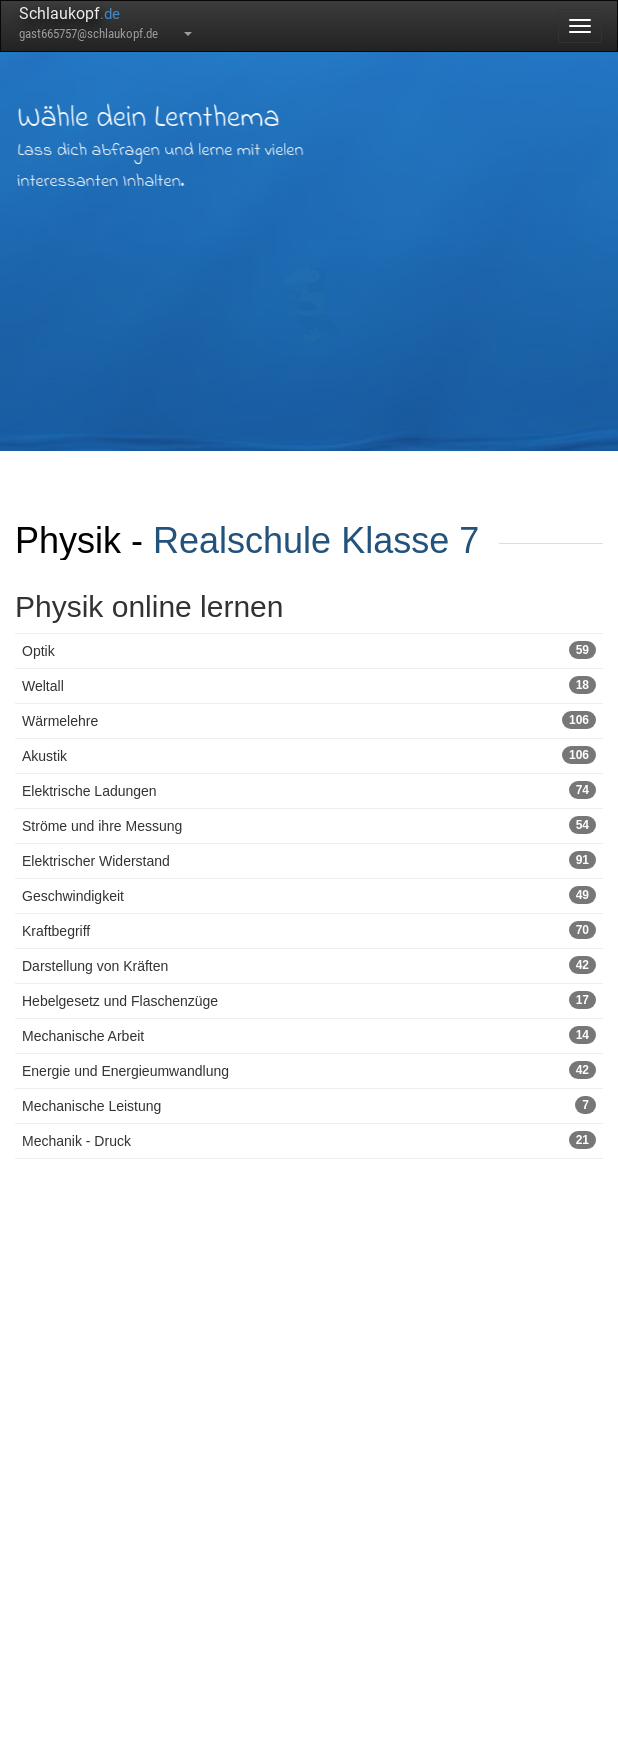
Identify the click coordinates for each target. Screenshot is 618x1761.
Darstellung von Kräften (309, 965)
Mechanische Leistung (309, 1105)
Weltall (309, 685)
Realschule (242, 540)
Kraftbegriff (309, 930)
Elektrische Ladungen (309, 790)
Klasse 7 (410, 540)
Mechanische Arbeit (309, 1035)
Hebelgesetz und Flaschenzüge (309, 1000)
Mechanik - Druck (309, 1140)
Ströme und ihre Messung (309, 825)
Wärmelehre (309, 720)
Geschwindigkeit (309, 895)
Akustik (309, 755)
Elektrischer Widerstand (309, 860)
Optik (309, 650)
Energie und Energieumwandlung (309, 1070)
